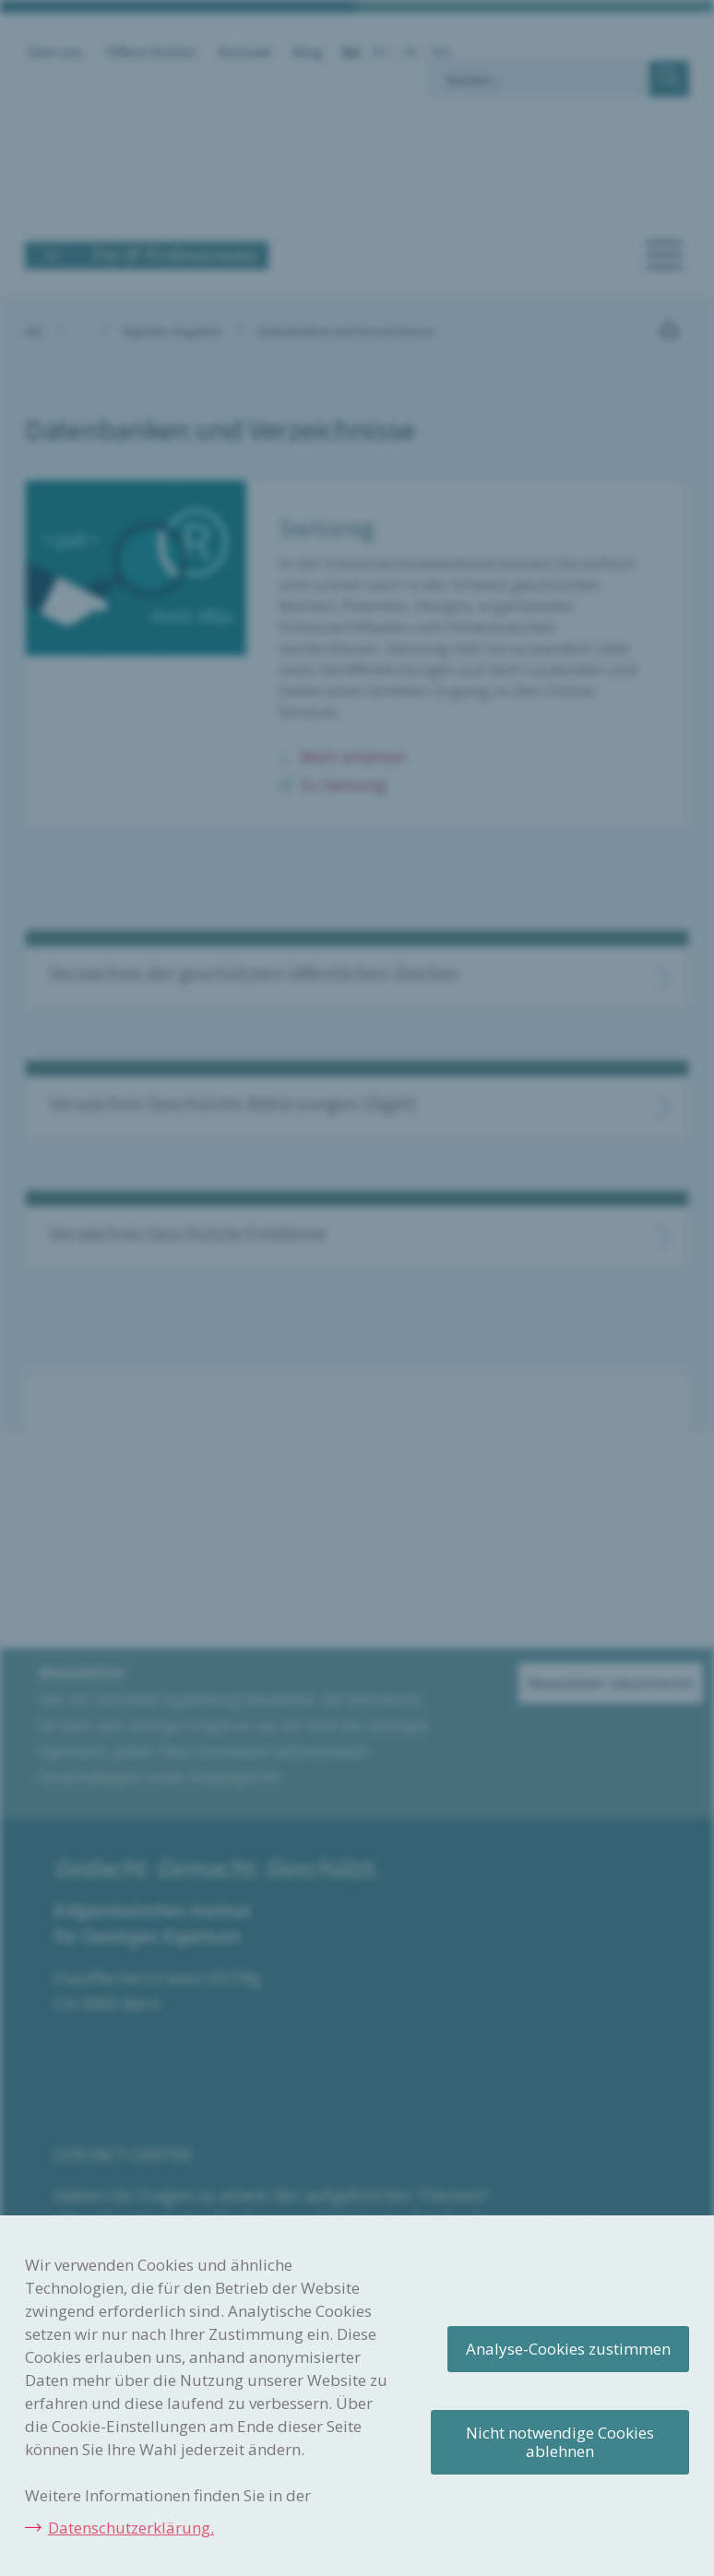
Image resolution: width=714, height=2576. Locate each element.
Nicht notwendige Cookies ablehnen (560, 2442)
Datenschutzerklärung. (131, 2527)
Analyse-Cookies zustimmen (568, 2348)
